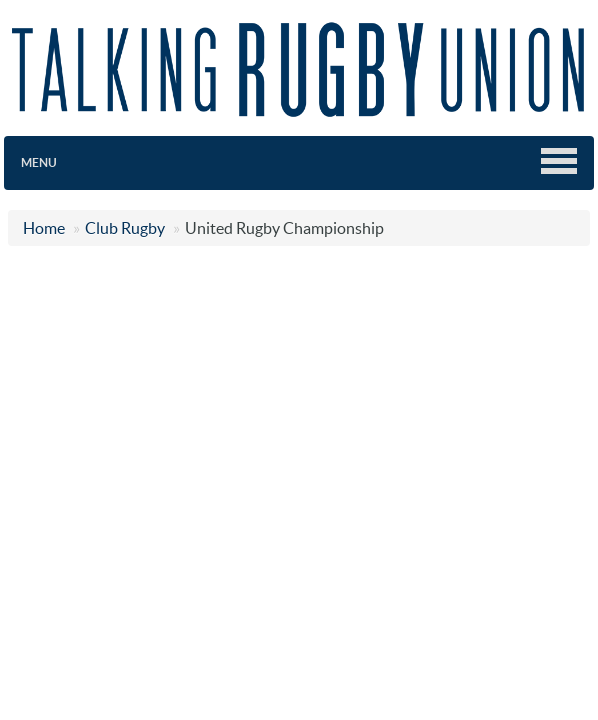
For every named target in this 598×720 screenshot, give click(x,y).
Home (44, 228)
